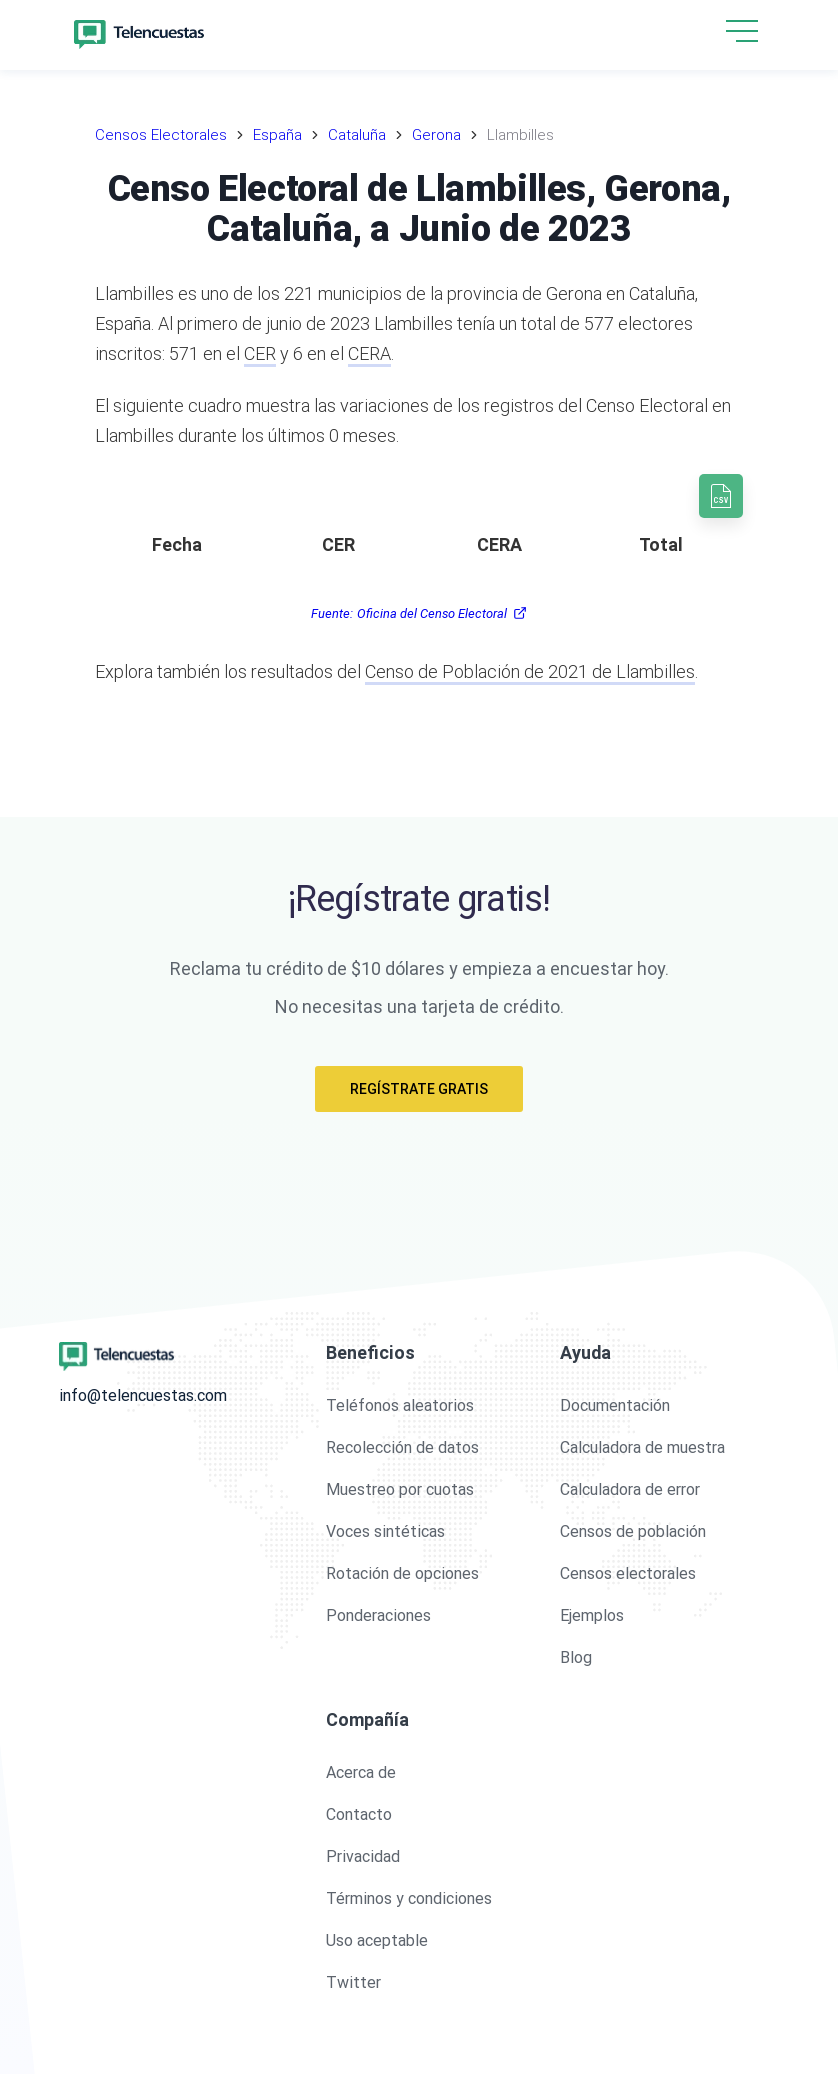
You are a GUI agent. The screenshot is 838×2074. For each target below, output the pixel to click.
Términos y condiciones (409, 1898)
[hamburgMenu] (742, 31)
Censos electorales (628, 1573)
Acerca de (361, 1772)
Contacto (359, 1814)
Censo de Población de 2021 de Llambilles (530, 671)
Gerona (436, 135)
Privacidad (363, 1856)
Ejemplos (592, 1615)
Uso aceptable (377, 1940)
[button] (742, 32)
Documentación (615, 1405)
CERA (369, 353)
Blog (576, 1657)
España (277, 135)
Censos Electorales (161, 135)
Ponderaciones (378, 1615)
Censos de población (633, 1531)
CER (260, 353)
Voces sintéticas (385, 1531)
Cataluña (357, 135)
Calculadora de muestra (642, 1447)
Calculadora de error (630, 1489)
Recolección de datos (402, 1447)
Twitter (353, 1982)
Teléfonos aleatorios (400, 1405)
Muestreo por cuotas (400, 1489)
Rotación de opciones (402, 1573)
